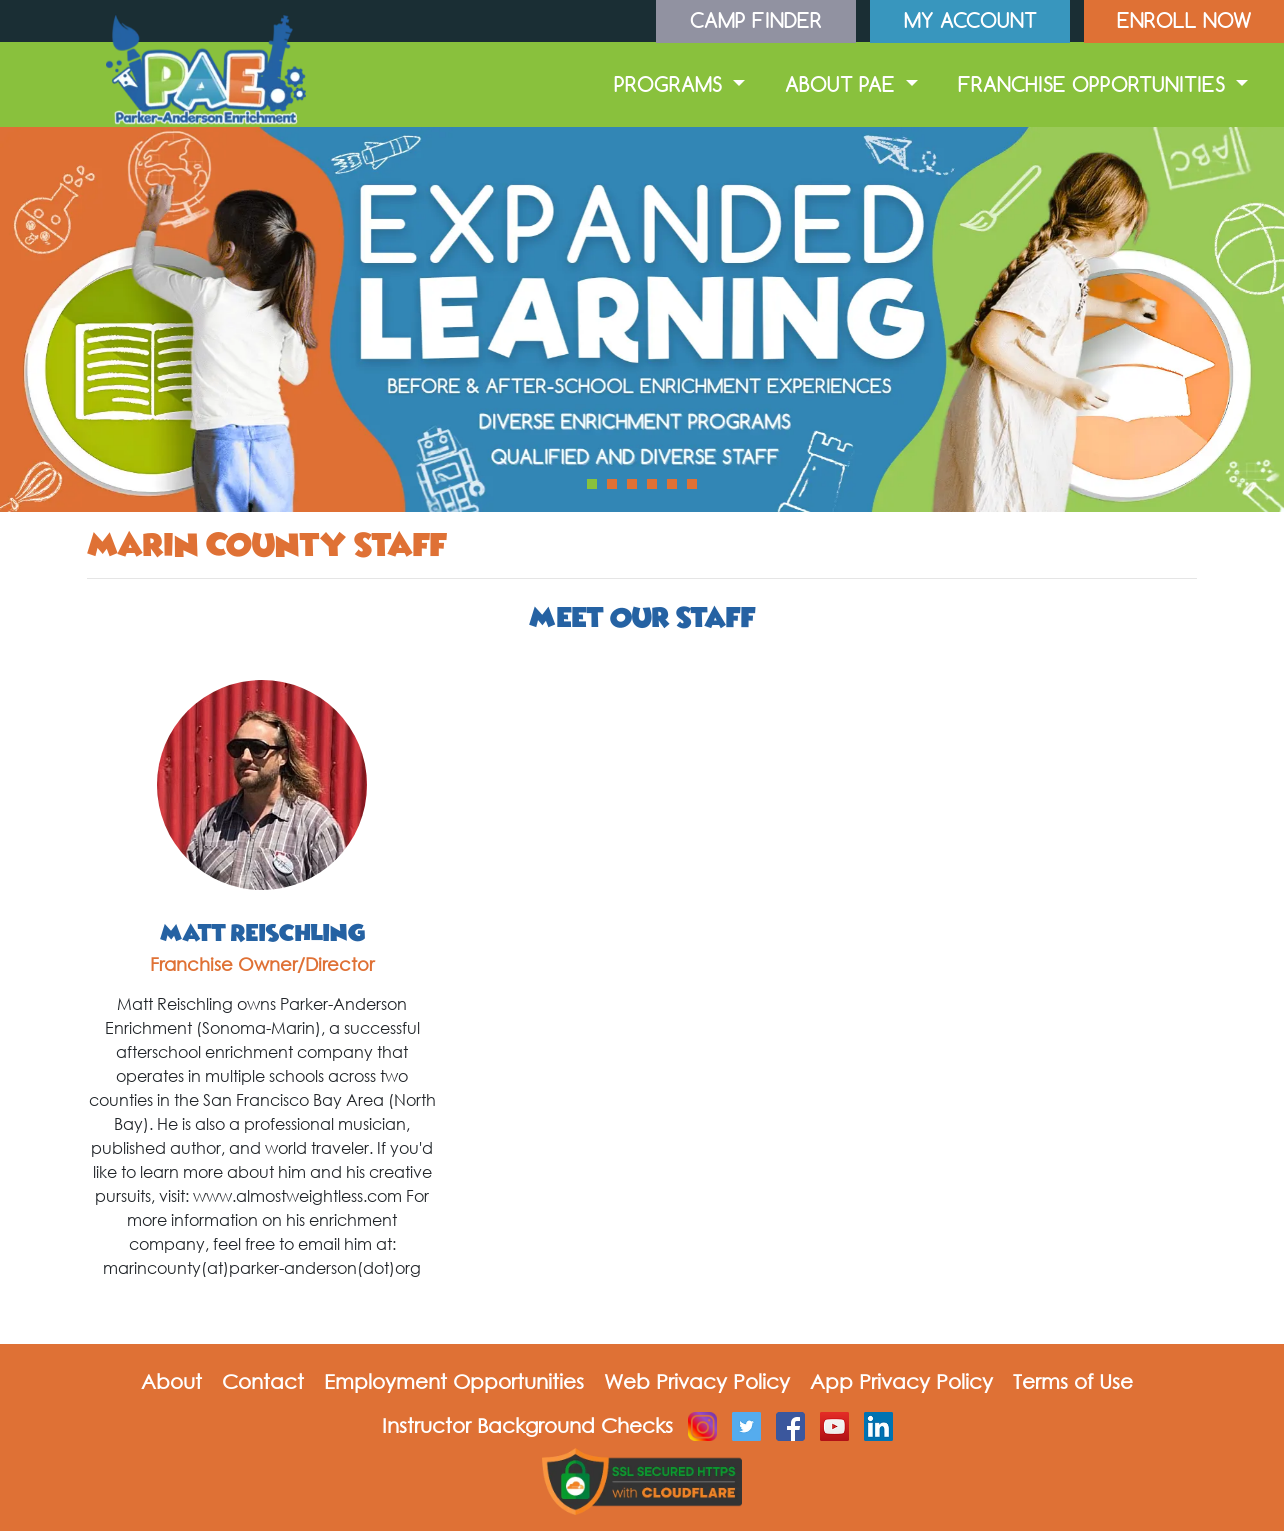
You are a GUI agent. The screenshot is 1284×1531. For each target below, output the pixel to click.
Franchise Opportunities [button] (1094, 84)
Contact (263, 1381)
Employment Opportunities (454, 1381)
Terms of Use (1073, 1381)
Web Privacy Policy (697, 1381)
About (171, 1381)
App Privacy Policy (901, 1381)
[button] (592, 484)
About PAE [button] (843, 84)
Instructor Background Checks (527, 1425)
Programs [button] (671, 84)
